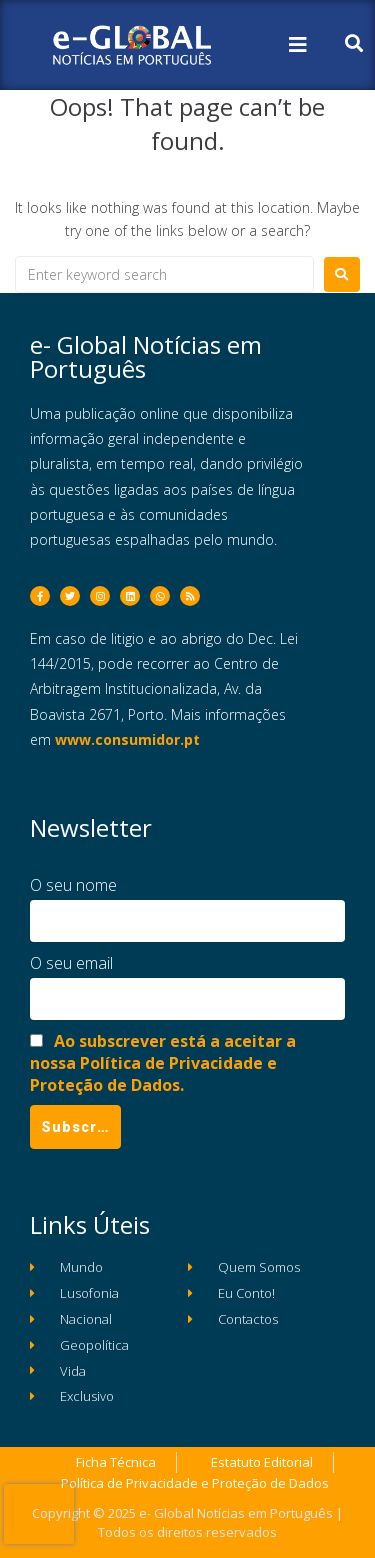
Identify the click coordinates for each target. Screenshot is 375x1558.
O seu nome (73, 885)
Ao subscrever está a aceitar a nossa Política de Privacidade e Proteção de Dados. (163, 1063)
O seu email (71, 963)
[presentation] (39, 1514)
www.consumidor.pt (127, 739)
